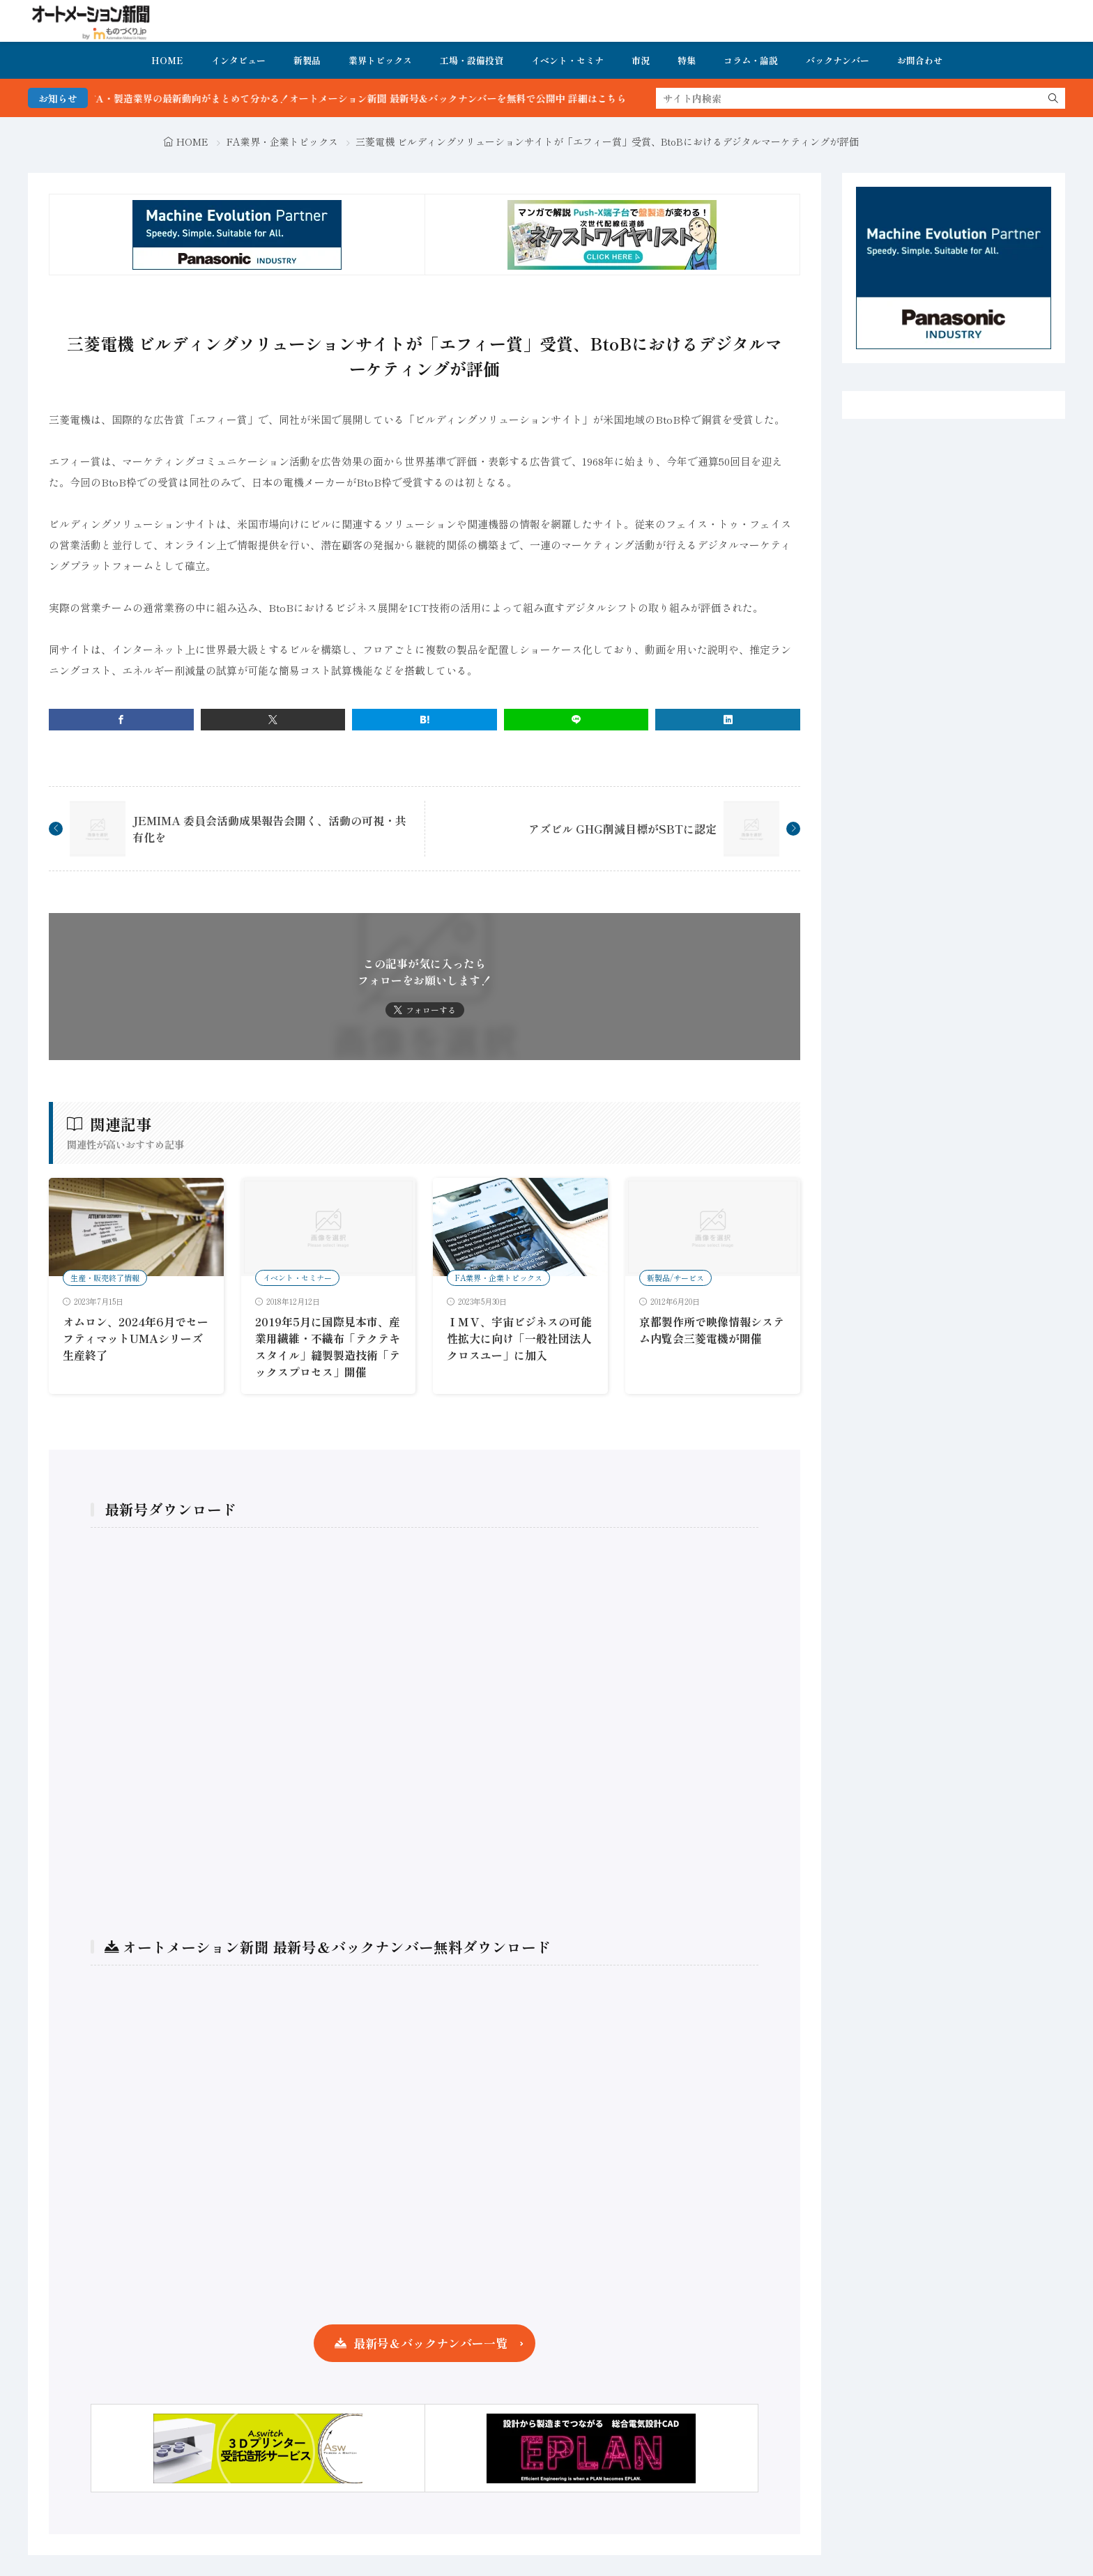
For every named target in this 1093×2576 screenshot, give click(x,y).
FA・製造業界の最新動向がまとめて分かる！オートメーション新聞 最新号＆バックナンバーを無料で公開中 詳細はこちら (386, 98)
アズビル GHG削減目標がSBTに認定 (622, 828)
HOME (167, 60)
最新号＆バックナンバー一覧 (430, 2343)
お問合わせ (919, 60)
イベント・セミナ (567, 60)
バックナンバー (837, 60)
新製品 (307, 60)
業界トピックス (380, 60)
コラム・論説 (751, 60)
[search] (1053, 98)
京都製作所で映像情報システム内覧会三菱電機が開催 (711, 1330)
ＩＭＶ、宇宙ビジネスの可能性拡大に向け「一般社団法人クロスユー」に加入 (519, 1338)
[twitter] (273, 719)
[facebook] (121, 719)
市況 (641, 60)
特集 (687, 60)
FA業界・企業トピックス (282, 141)
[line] (576, 719)
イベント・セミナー (297, 1277)
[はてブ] (424, 719)
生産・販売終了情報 (104, 1277)
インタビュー (238, 60)
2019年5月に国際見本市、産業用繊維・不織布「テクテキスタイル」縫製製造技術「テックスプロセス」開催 (327, 1346)
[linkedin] (727, 719)
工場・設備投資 (471, 60)
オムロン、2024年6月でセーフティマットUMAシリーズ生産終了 (135, 1338)
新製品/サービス (675, 1277)
